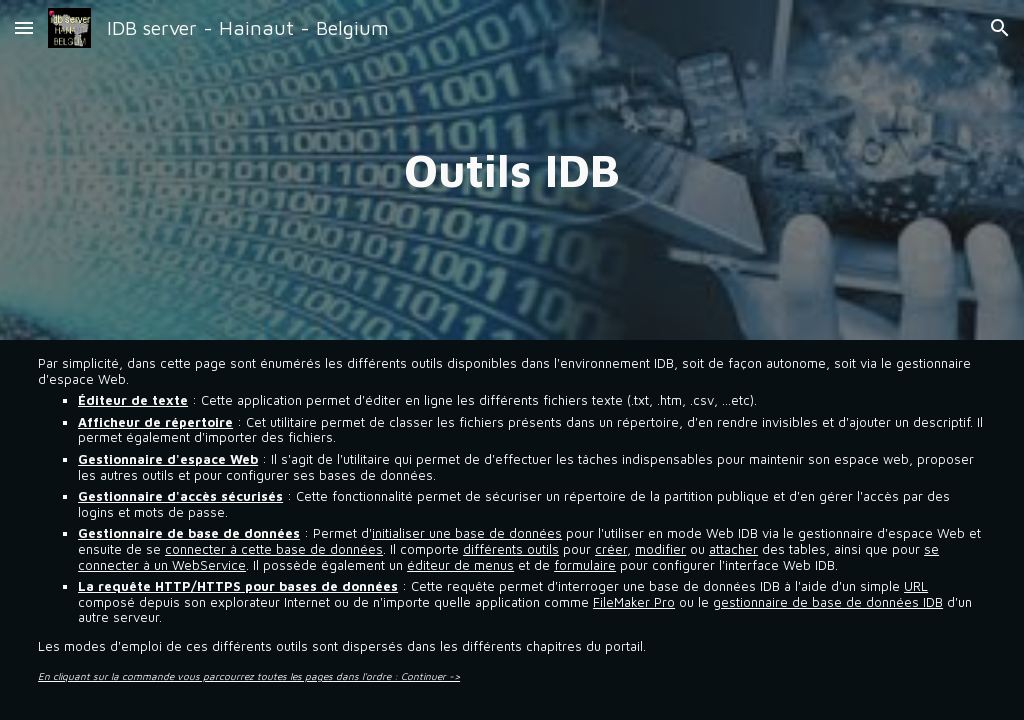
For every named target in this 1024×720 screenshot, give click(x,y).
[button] (24, 27)
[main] (512, 170)
